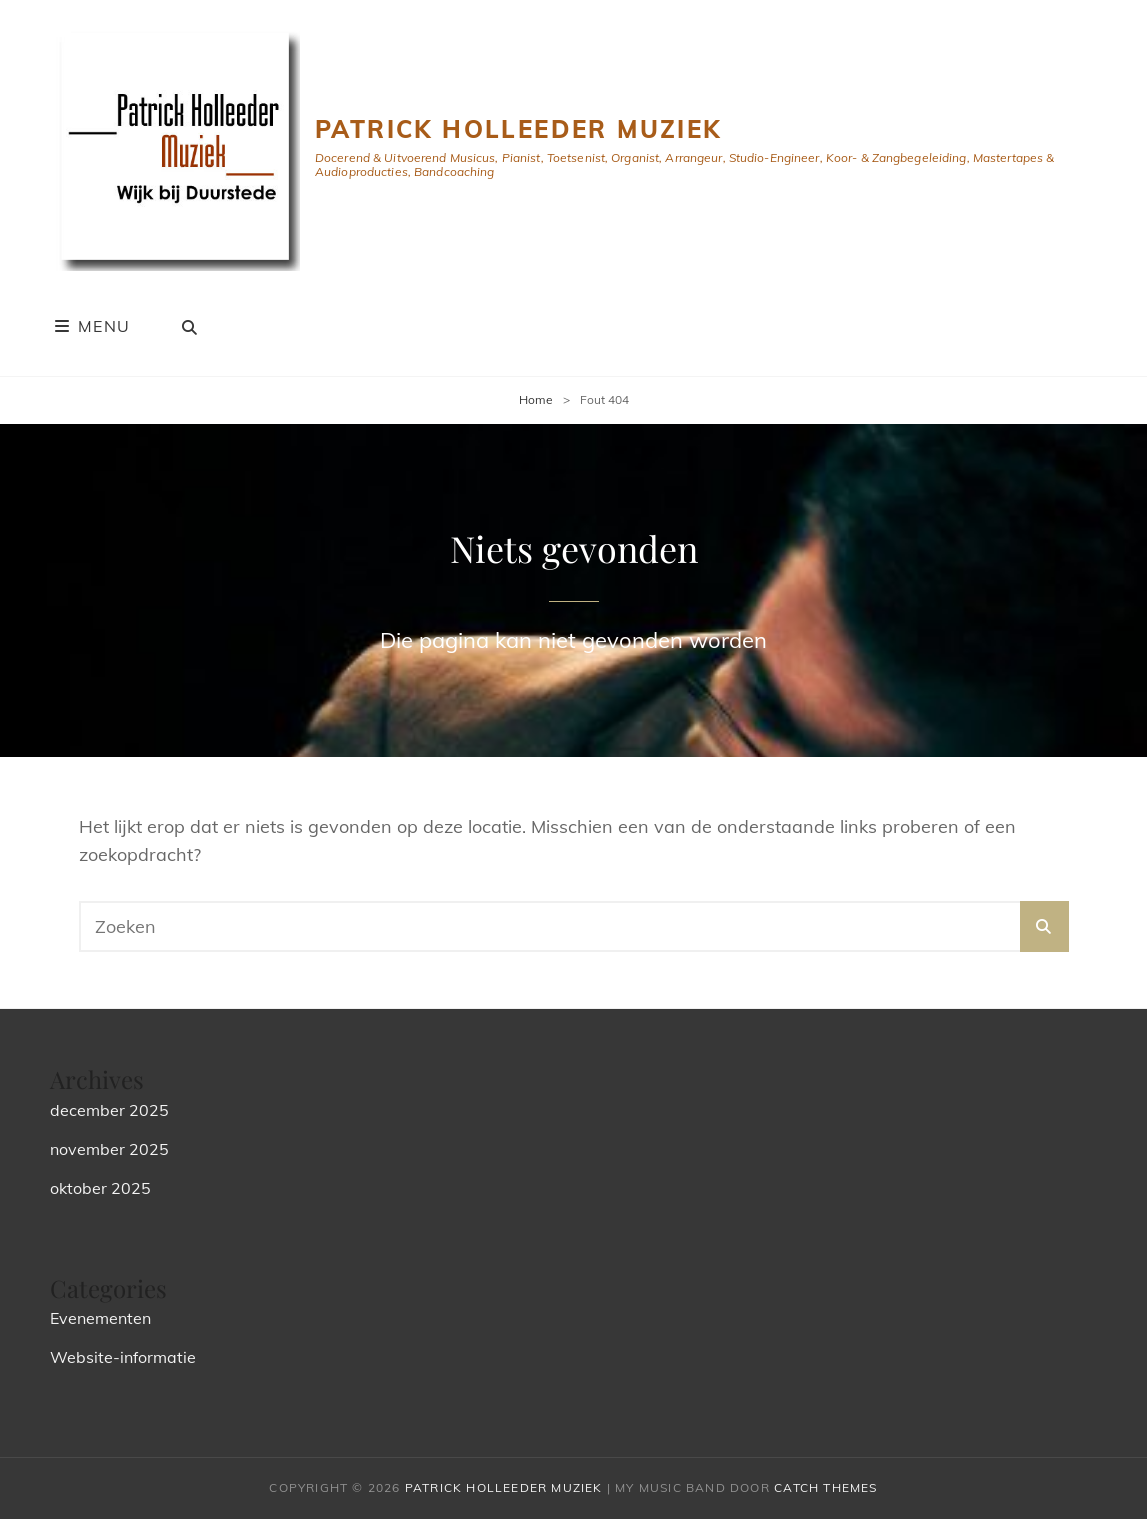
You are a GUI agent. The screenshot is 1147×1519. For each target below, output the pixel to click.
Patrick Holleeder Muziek (518, 129)
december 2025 (109, 1110)
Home (536, 399)
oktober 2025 (100, 1188)
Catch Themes (825, 1487)
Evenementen (100, 1318)
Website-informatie (123, 1357)
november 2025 (109, 1149)
